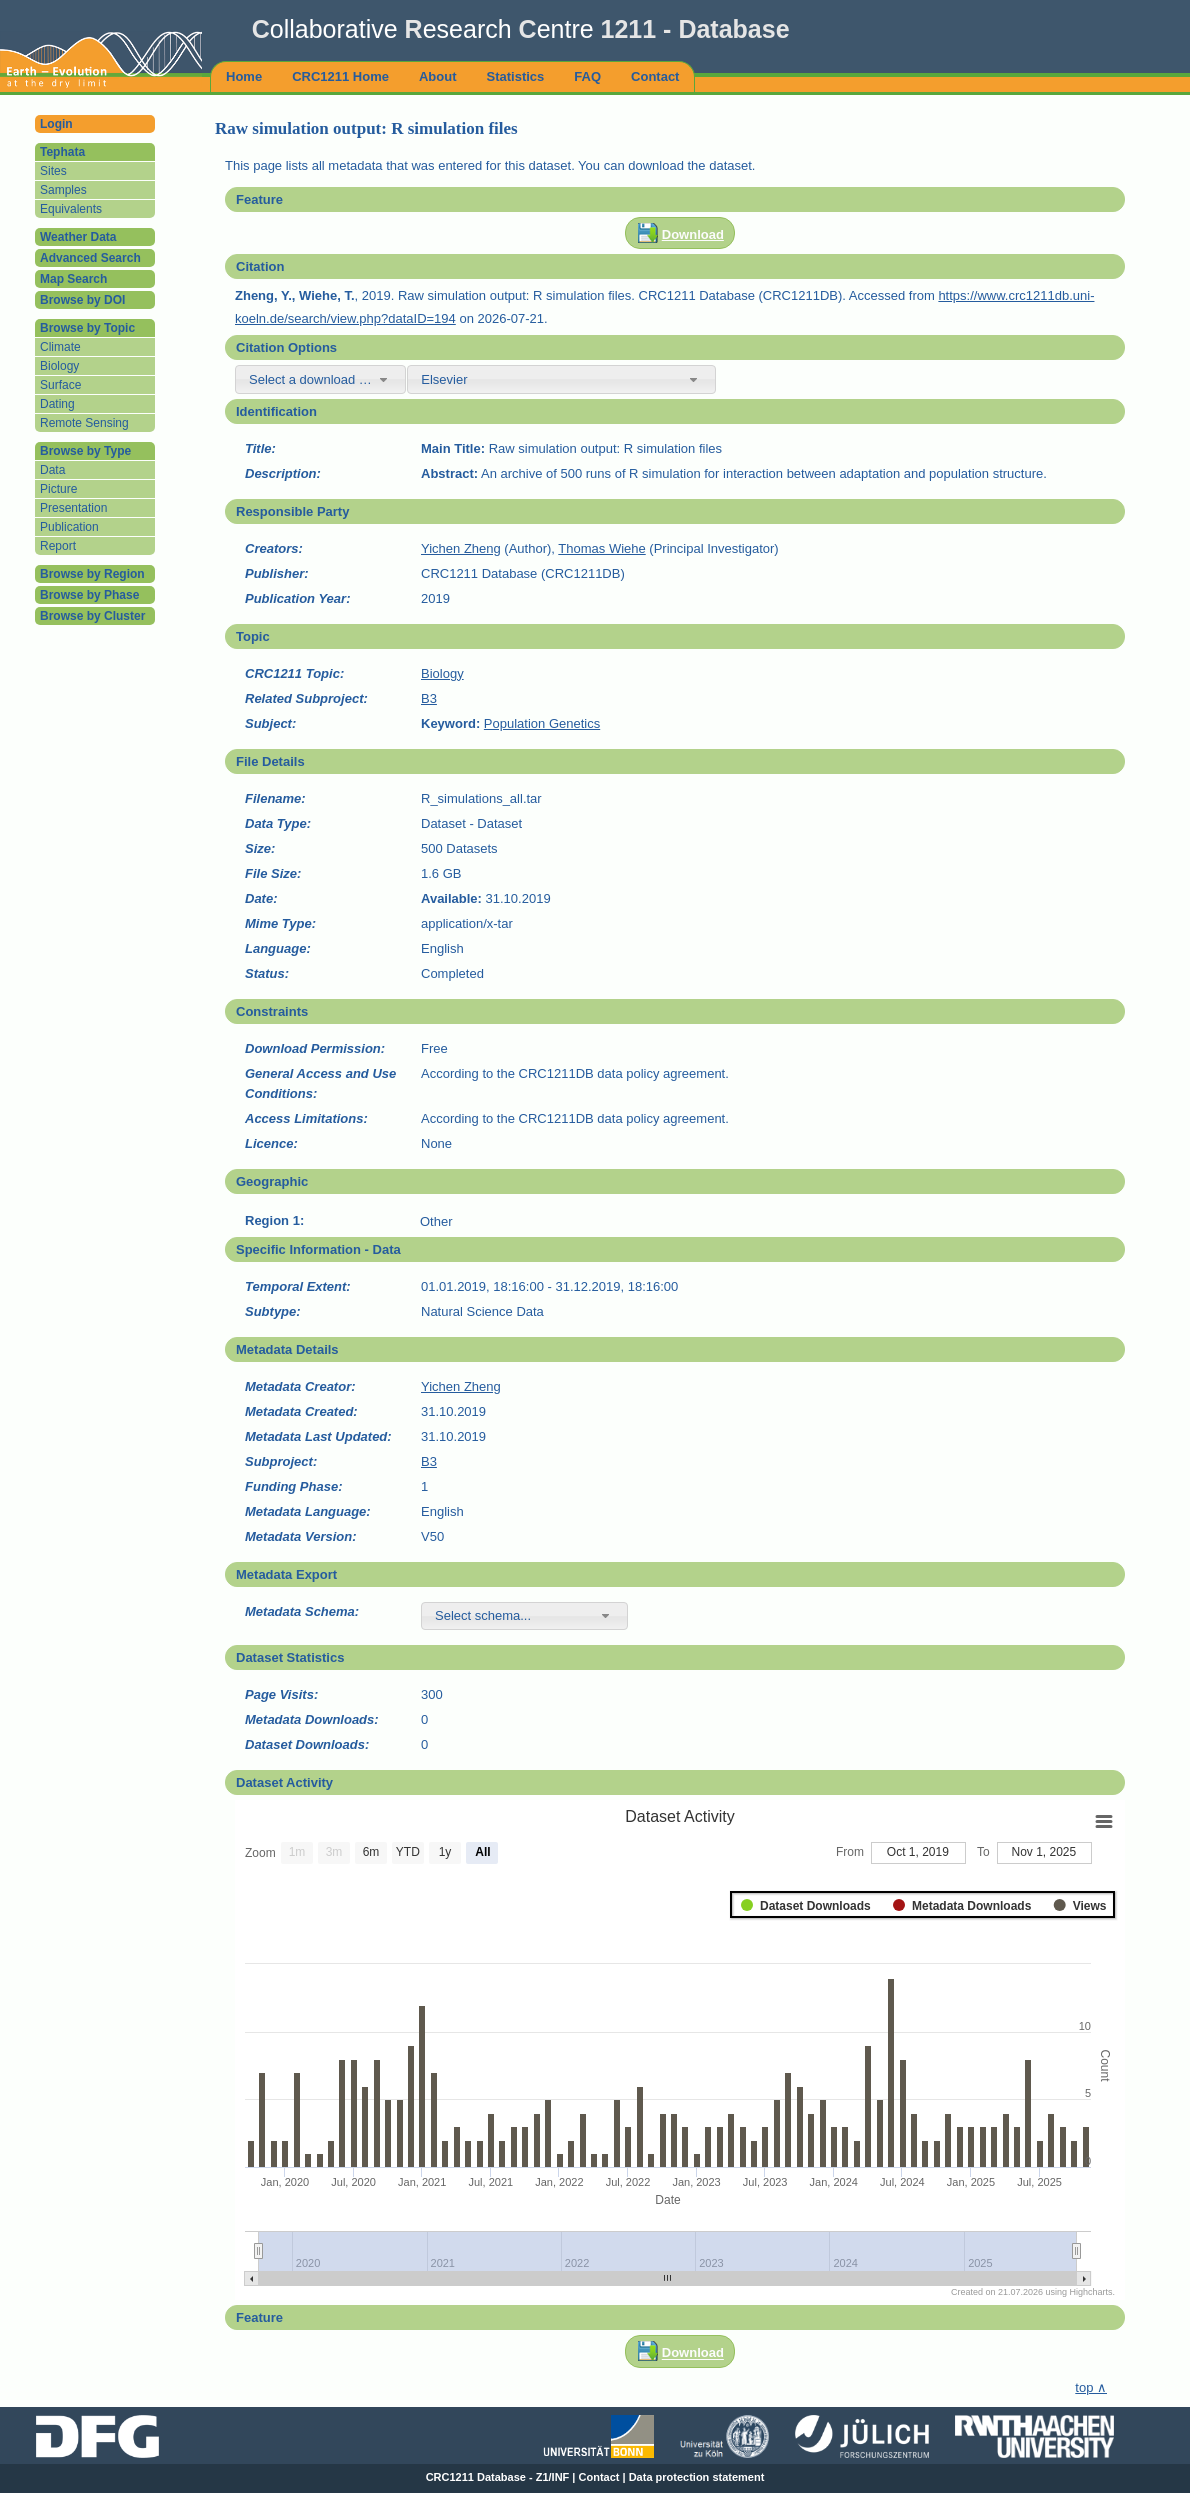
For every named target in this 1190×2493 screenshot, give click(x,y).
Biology (442, 673)
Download (693, 234)
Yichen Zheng (461, 548)
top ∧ (1091, 2387)
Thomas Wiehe (601, 548)
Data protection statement (697, 2477)
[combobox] (320, 379)
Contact (599, 2477)
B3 (429, 698)
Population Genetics (542, 723)
